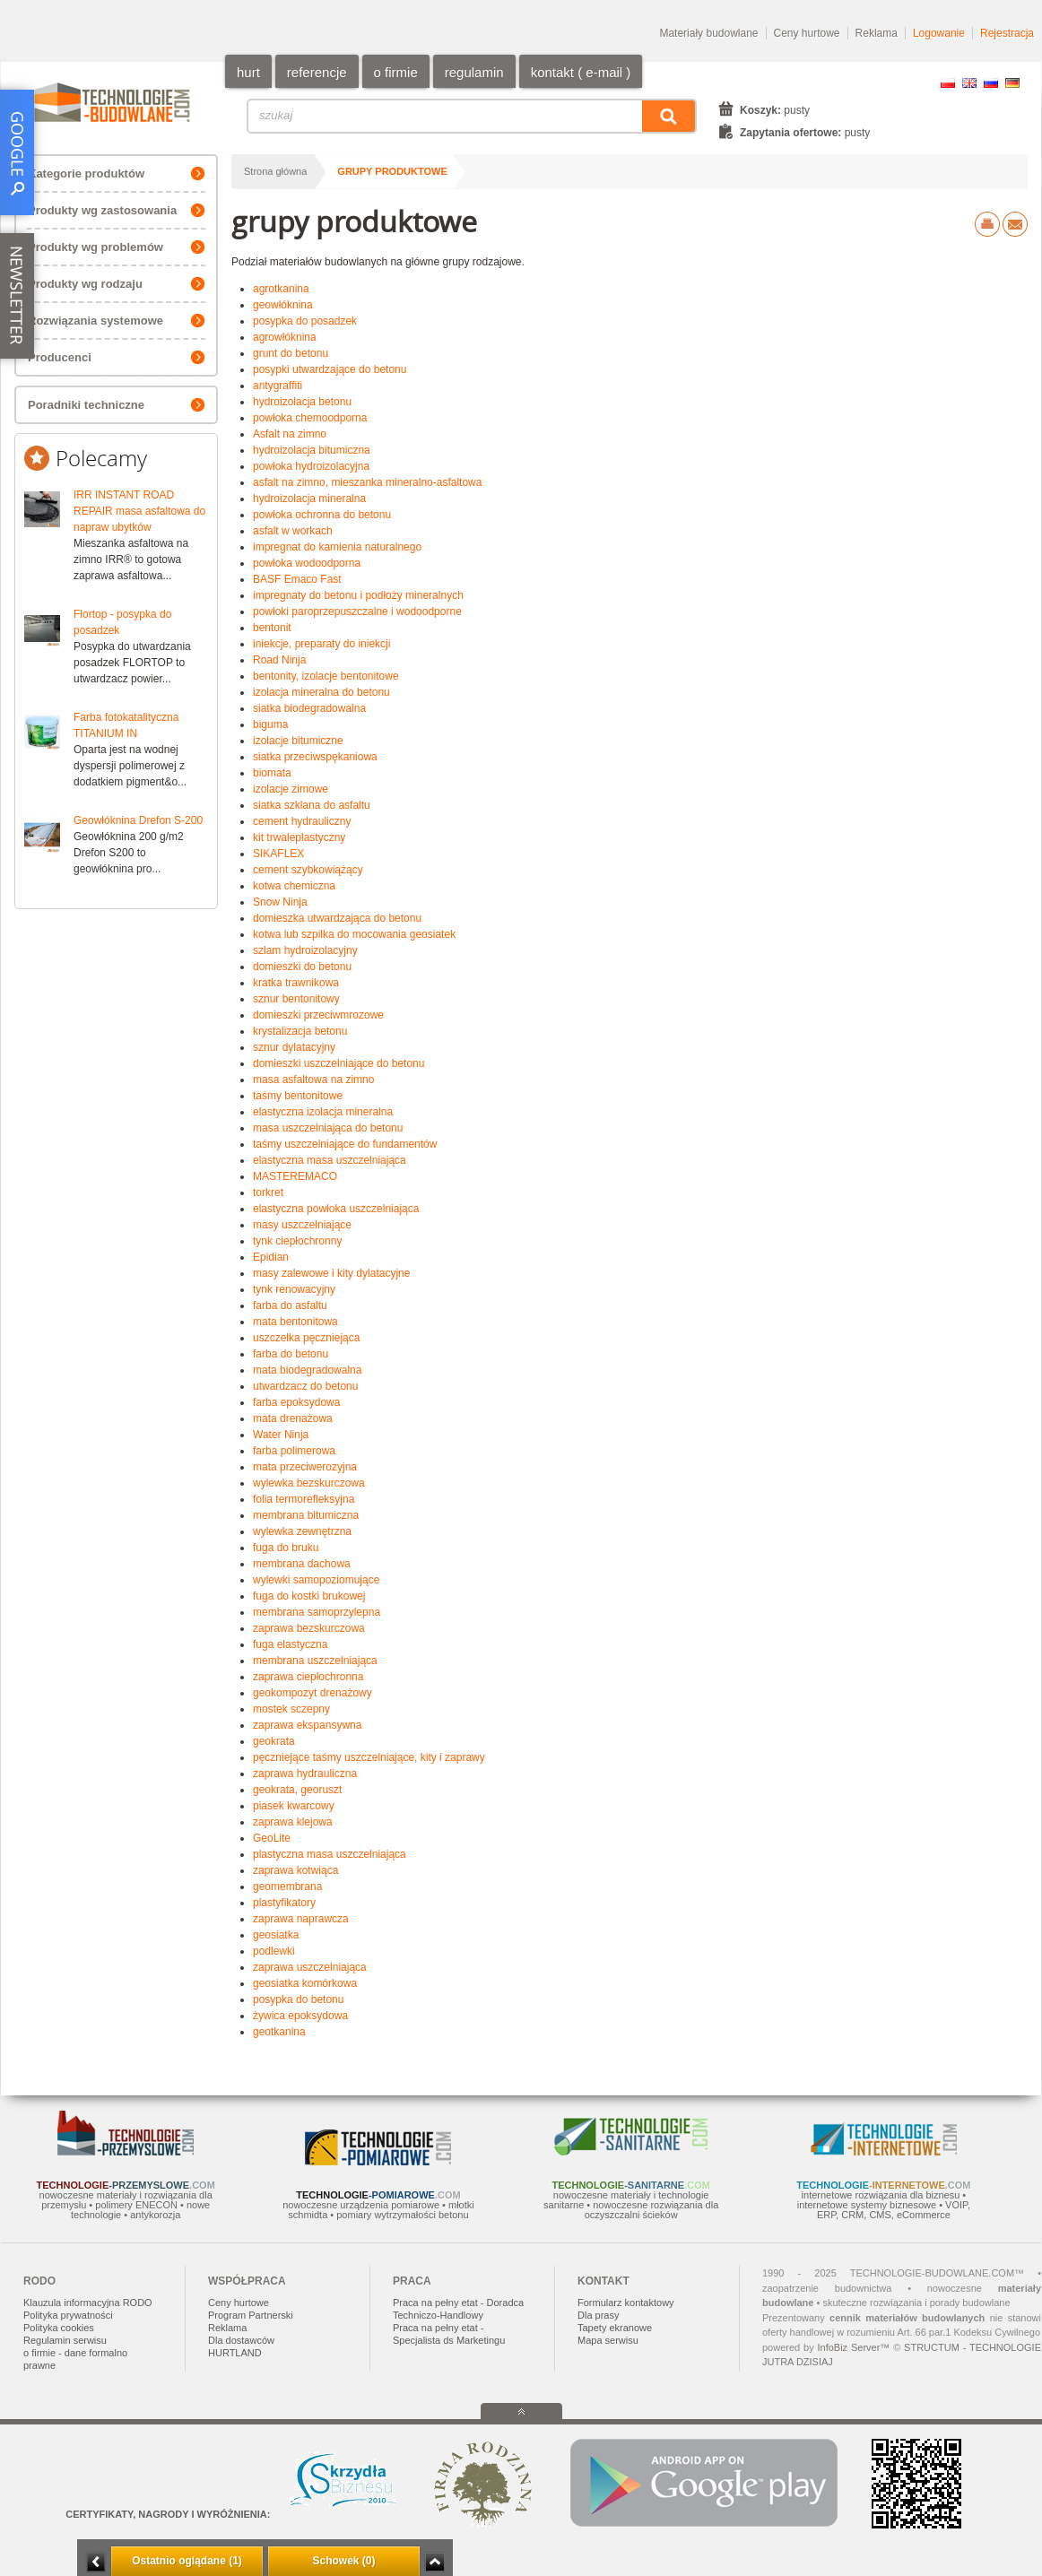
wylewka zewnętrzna (302, 1531)
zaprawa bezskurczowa (309, 1628)
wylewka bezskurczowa (309, 1483)
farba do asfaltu (290, 1305)
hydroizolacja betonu (302, 401)
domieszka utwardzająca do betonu (337, 918)
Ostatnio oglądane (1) (187, 2560)
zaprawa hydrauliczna (305, 1773)
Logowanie (939, 33)
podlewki (274, 1951)
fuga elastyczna (290, 1644)
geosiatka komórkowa (305, 1983)
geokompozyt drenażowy (312, 1693)
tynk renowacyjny (294, 1289)
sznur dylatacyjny (294, 1047)
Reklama (876, 33)
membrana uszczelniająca (315, 1660)
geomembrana (287, 1886)
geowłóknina (283, 305)
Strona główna (275, 171)
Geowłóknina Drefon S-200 (138, 820)
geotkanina (279, 2031)
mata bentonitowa (295, 1321)
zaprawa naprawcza (301, 1918)
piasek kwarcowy (293, 1806)
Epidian (271, 1257)
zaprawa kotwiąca (295, 1870)
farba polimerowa (294, 1450)
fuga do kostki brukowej (309, 1596)
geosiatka (276, 1935)
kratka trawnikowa (296, 982)
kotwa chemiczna (294, 886)
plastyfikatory (284, 1902)
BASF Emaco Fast (297, 579)
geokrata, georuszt (297, 1789)
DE (1012, 83)
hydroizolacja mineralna (309, 498)
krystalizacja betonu (300, 1031)
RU (991, 83)
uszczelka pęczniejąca (306, 1337)
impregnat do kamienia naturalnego (337, 547)
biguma (270, 724)
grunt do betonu (290, 353)
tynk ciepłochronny (297, 1241)
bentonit (272, 627)
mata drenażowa (293, 1418)
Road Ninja (279, 660)
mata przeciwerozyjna (305, 1467)
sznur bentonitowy (296, 999)
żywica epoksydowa (300, 2015)
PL (948, 83)
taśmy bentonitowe (298, 1095)
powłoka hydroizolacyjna (311, 466)
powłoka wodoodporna (306, 563)
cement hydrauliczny (302, 821)
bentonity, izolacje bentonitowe (326, 676)
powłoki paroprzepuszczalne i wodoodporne (357, 611)
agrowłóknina (285, 337)
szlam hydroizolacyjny (305, 950)
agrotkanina (281, 288)
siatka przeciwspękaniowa (315, 756)
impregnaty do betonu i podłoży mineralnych (358, 595)
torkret (268, 1192)
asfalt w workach (293, 531)
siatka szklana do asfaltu (311, 805)
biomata (272, 773)
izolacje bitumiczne (298, 740)
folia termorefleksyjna (303, 1499)
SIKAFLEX (278, 853)
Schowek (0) (343, 2560)
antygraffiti (277, 385)
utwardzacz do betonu (305, 1386)
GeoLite (272, 1838)
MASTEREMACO (295, 1176)
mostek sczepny (291, 1709)
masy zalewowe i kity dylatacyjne (331, 1273)
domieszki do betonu (302, 966)
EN (969, 83)
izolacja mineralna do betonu (321, 692)
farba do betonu (290, 1354)
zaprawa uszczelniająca (310, 1967)
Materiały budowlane (708, 33)
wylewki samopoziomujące (316, 1580)
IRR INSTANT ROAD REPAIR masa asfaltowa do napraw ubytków (139, 511)
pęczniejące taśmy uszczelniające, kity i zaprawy (369, 1757)
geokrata (274, 1741)
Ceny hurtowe (807, 33)
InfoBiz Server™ (853, 2347)
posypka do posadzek (305, 321)
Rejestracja (1007, 33)
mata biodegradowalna (307, 1370)
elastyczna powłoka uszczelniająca (336, 1208)
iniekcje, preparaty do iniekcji (321, 643)
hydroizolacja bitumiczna (311, 450)
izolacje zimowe (290, 789)
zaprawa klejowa (293, 1822)
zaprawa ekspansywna (307, 1725)
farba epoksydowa (296, 1402)
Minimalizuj (96, 2562)
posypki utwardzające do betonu (329, 369)
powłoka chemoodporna (310, 418)
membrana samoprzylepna (316, 1612)
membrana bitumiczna (306, 1515)
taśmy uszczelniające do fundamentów (345, 1144)
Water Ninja (280, 1434)
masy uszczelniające (302, 1225)
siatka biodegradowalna (309, 708)
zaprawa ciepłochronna (308, 1676)
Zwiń (434, 2562)
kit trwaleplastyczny (299, 837)
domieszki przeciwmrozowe (318, 1015)
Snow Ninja (280, 902)
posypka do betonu (298, 1999)
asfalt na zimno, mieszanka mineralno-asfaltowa (367, 482)
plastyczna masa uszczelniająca (329, 1854)
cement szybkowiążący (308, 869)
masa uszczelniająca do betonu (328, 1128)
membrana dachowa (302, 1563)
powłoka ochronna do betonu (322, 514)
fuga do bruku (285, 1547)
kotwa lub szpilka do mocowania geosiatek (354, 934)
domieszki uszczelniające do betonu (338, 1063)
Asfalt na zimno (289, 434)
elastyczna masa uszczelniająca (329, 1160)
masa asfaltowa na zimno (313, 1079)
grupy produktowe (392, 171)
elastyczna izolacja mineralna (323, 1112)
